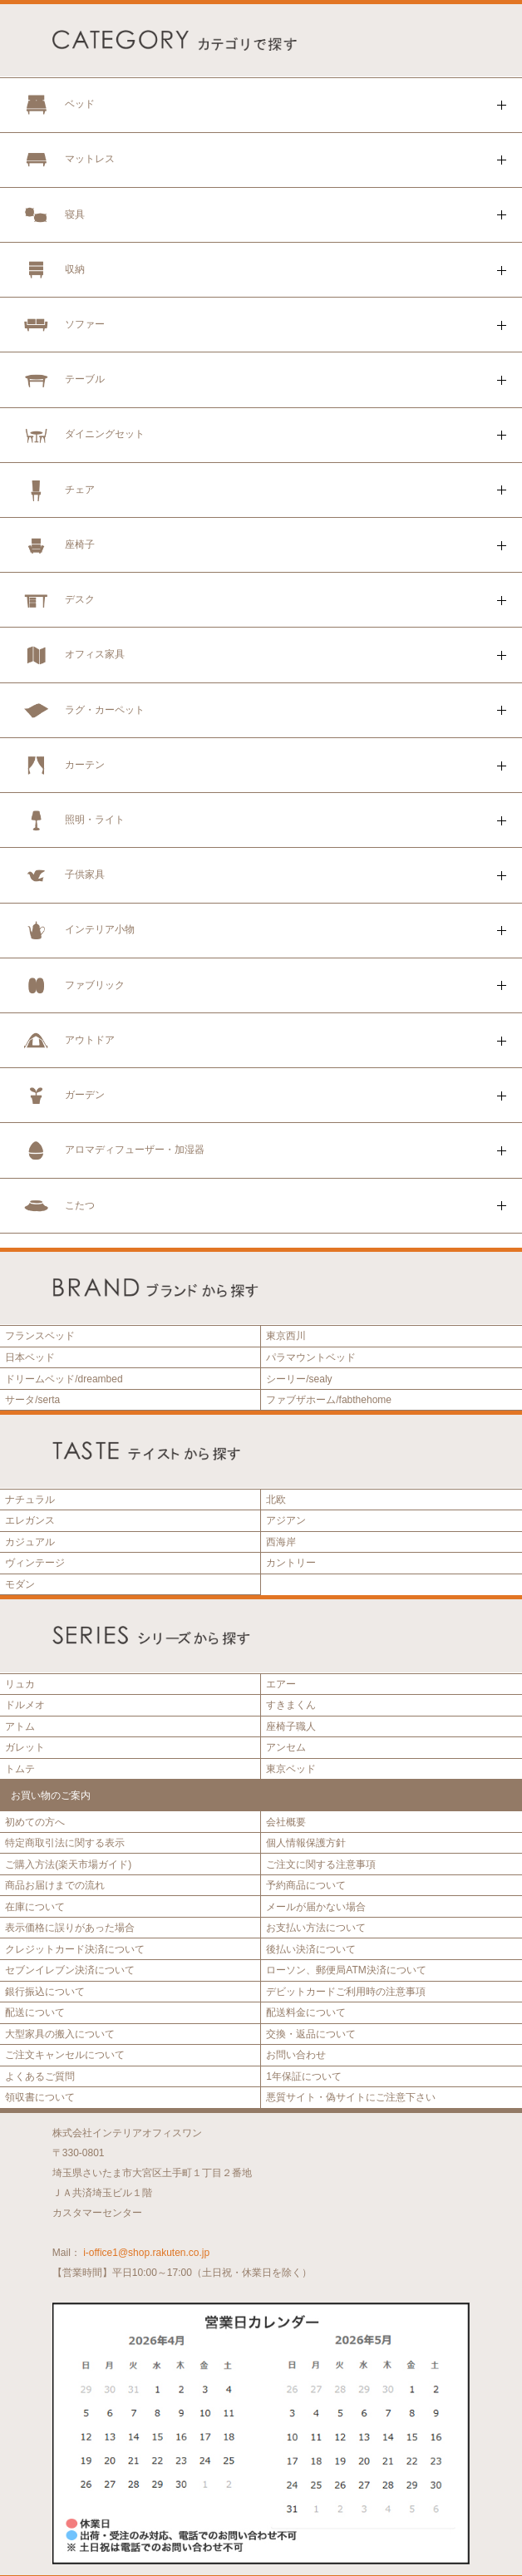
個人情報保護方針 (306, 1843)
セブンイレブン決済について (70, 1970)
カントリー (291, 1563)
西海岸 (281, 1542)
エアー (281, 1684)
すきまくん (291, 1705)
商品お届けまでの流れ (55, 1885)
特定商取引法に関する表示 (65, 1843)
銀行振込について (45, 1991)
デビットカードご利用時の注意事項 (346, 1991)
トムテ (20, 1769)
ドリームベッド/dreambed (63, 1379)
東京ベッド (291, 1769)
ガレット (25, 1747)
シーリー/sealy (299, 1379)
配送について (35, 2012)
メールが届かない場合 (316, 1907)
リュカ (20, 1684)
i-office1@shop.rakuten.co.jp (146, 2252)
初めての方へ (35, 1822)
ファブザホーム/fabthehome (329, 1400)
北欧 (276, 1499)
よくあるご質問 (40, 2076)
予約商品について (306, 1885)
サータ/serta (32, 1400)
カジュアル (30, 1542)
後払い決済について (311, 1949)
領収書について (40, 2097)
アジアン (286, 1520)
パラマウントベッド (311, 1357)
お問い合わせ (296, 2055)
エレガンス (30, 1520)
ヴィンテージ (35, 1563)
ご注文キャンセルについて (65, 2055)
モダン (20, 1584)
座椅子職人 (291, 1726)
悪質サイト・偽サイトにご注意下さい (351, 2097)
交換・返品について (311, 2034)
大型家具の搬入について (60, 2034)
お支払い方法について (316, 1927)
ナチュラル (30, 1499)
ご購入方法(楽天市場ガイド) (68, 1864)
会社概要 (286, 1822)
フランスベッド (40, 1336)
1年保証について (304, 2076)
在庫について (35, 1907)
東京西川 (286, 1336)
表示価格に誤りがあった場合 (70, 1927)
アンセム (286, 1747)
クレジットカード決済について (75, 1949)
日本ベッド (30, 1357)
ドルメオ (25, 1705)
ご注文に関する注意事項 (321, 1864)
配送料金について (306, 2012)
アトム (20, 1726)
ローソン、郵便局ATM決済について (346, 1970)
